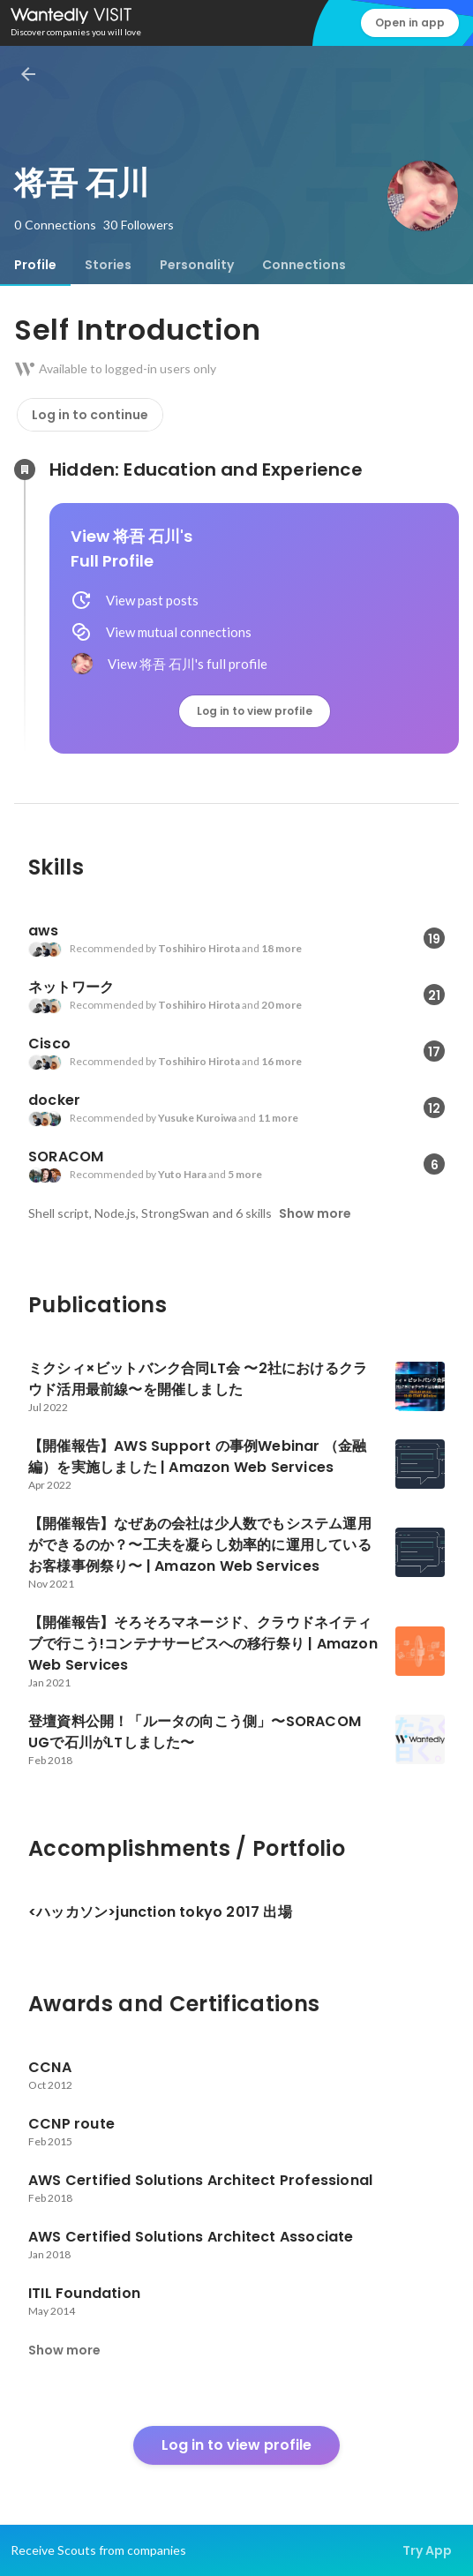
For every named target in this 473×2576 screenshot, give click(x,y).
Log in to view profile (254, 710)
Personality (197, 265)
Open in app (410, 22)
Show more (315, 1213)
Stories (108, 265)
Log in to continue (90, 415)
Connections (304, 265)
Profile (35, 265)
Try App (427, 2550)
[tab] (35, 265)
